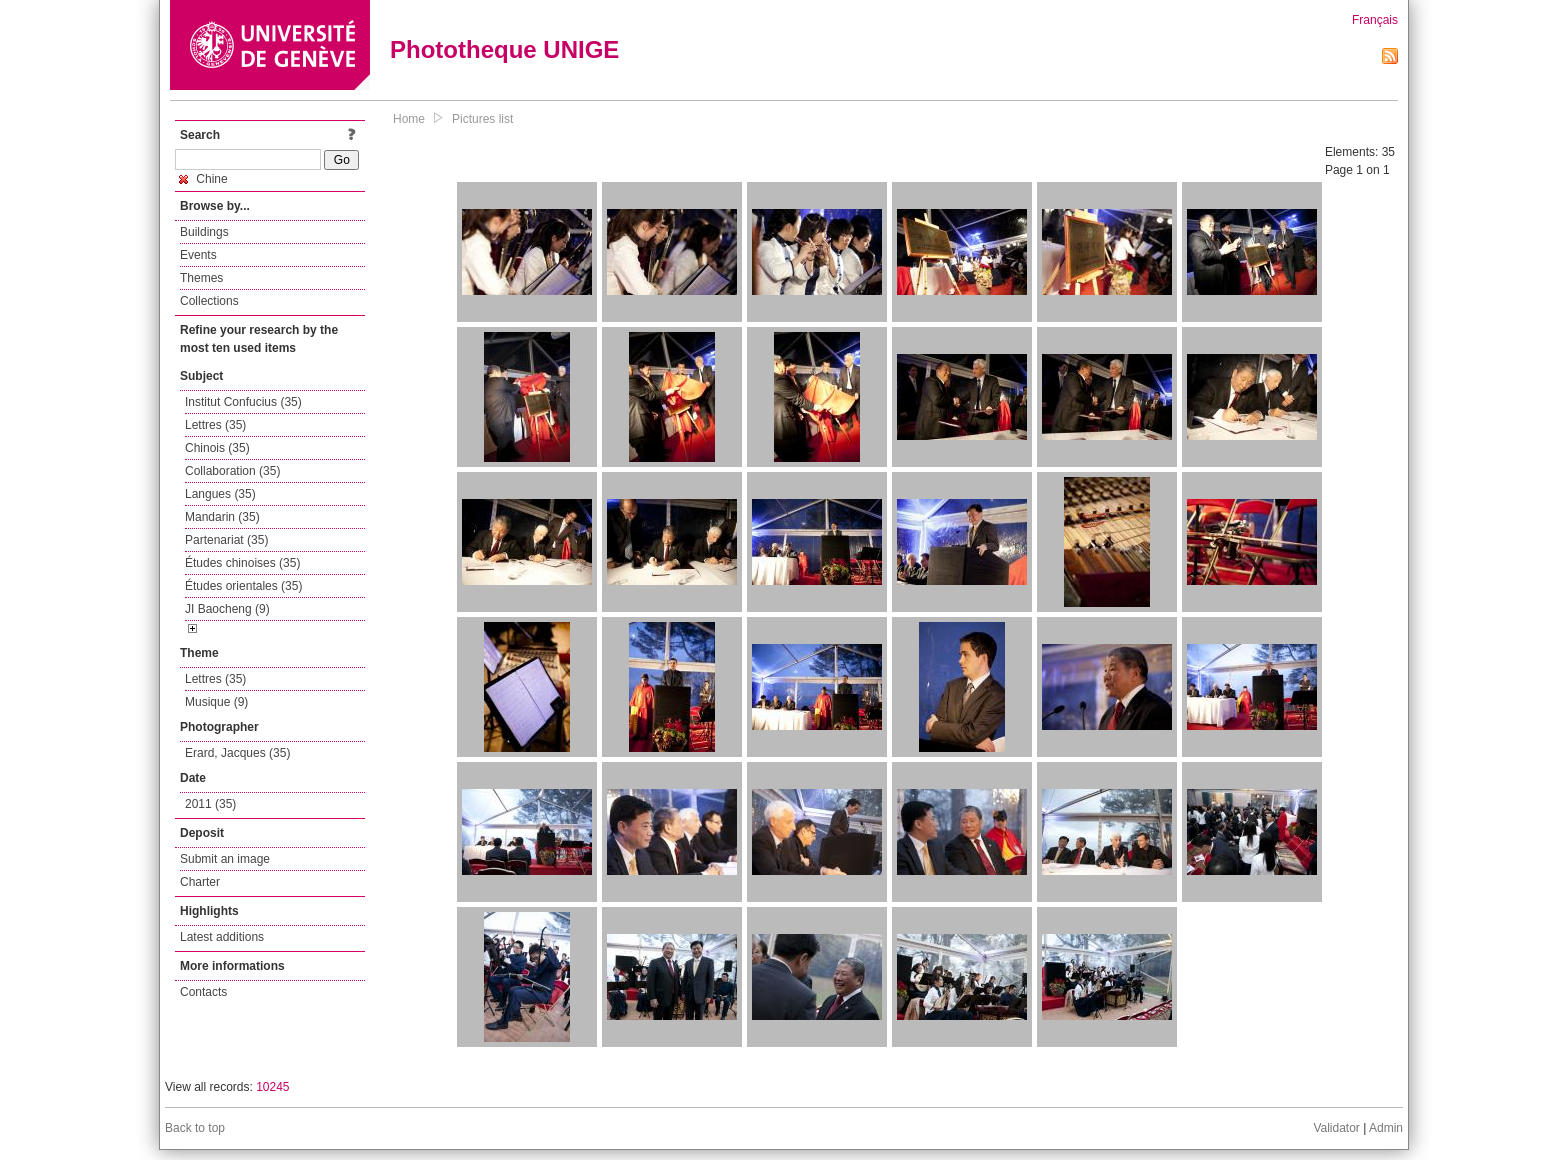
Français (1375, 20)
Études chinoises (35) (242, 563)
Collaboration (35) (232, 471)
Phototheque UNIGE (504, 49)
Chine (203, 179)
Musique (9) (216, 702)
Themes (201, 278)
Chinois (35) (217, 448)
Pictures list (482, 119)
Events (198, 255)
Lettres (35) (215, 425)
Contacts (203, 992)
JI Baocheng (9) (227, 609)
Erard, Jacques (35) (237, 753)
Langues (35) (220, 494)
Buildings (204, 232)
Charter (200, 882)
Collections (209, 301)
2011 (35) (210, 804)
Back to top (195, 1128)
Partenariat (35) (226, 540)
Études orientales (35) (243, 586)
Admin (1386, 1128)
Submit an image (225, 859)
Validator (1336, 1128)
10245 (272, 1087)
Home (409, 119)
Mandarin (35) (222, 517)
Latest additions (222, 937)
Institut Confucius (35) (243, 402)
